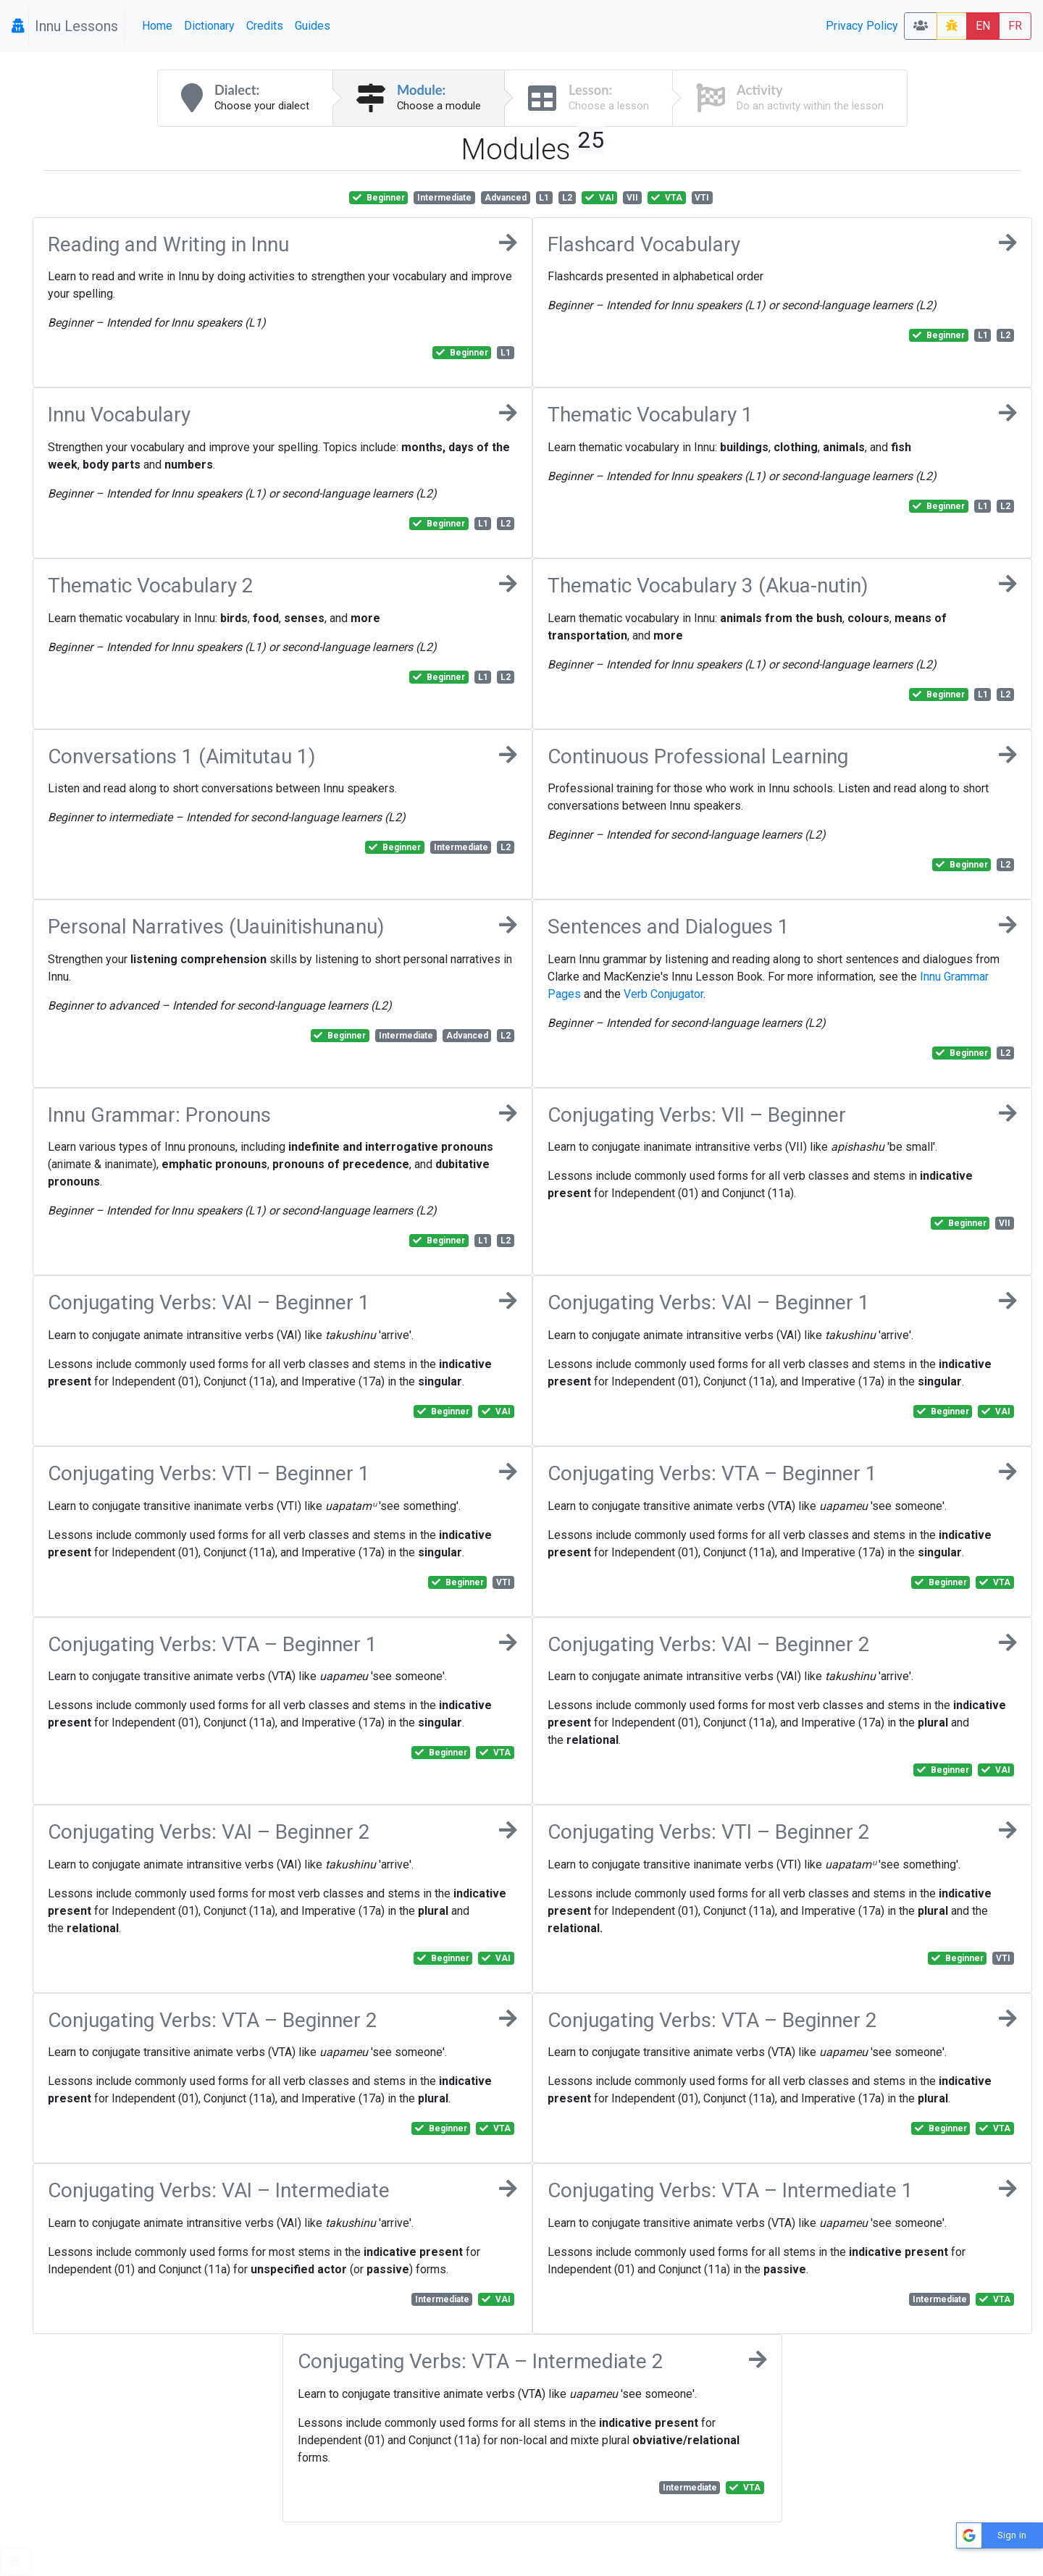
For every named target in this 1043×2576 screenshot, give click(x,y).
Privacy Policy (862, 26)
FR (1015, 26)
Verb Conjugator (663, 994)
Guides (312, 26)
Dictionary (209, 26)
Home (157, 26)
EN (983, 26)
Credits (264, 26)
